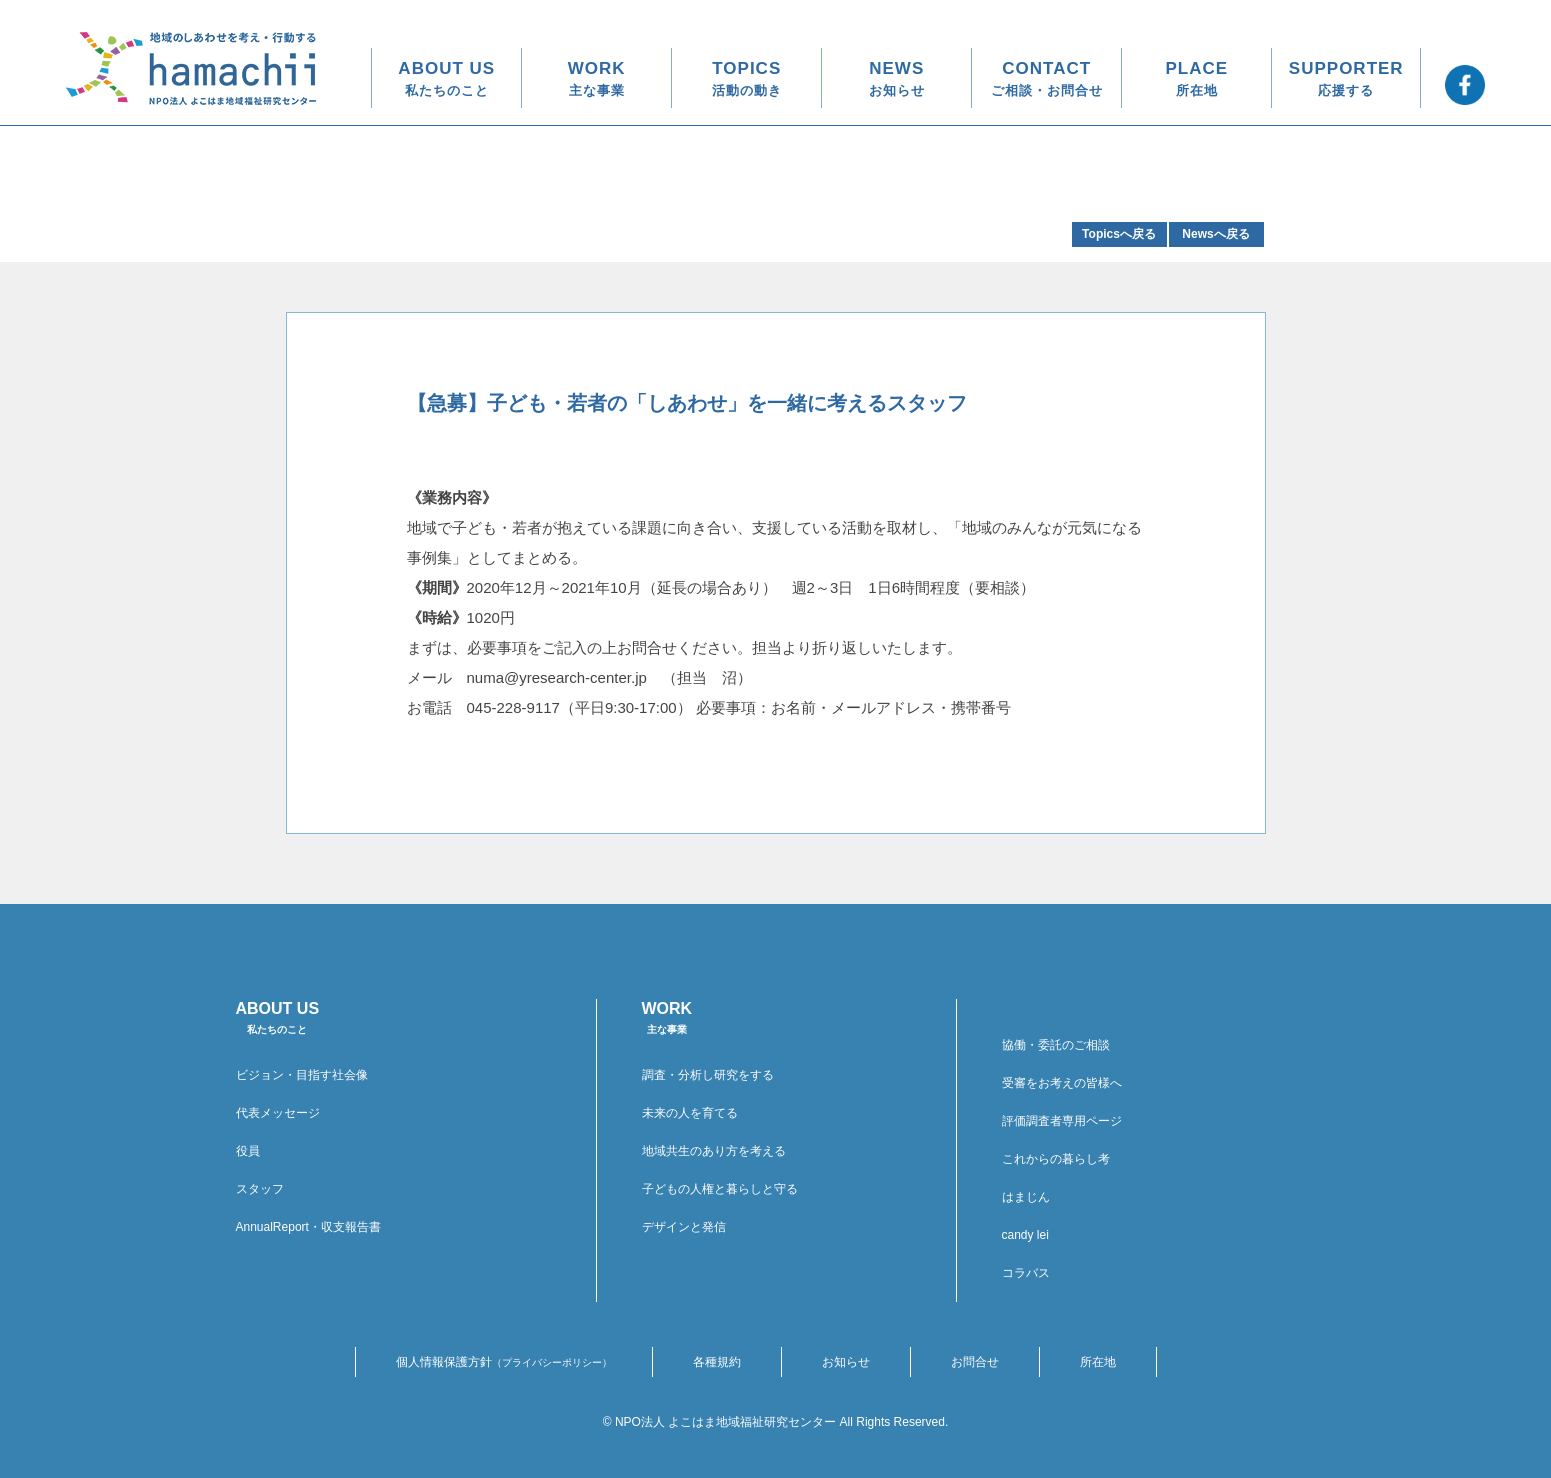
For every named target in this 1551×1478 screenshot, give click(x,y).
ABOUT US (446, 78)
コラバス (1026, 1273)
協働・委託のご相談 (1056, 1045)
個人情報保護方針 (504, 1362)
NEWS (897, 78)
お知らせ (846, 1362)
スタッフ (260, 1189)
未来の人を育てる (690, 1113)
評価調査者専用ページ (1062, 1121)
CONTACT (1047, 78)
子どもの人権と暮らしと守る (720, 1189)
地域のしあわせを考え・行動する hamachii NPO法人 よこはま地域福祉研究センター (191, 68)
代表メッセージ (278, 1113)
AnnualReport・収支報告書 (308, 1227)
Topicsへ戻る (1119, 234)
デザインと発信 (684, 1227)
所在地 (1098, 1362)
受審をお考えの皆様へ (1062, 1083)
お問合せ (975, 1362)
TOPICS (747, 78)
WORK (597, 78)
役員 (248, 1151)
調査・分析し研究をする (708, 1075)
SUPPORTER (1346, 78)
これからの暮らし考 (1056, 1159)
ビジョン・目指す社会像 (302, 1075)
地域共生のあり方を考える (714, 1151)
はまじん (1026, 1197)
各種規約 (717, 1362)
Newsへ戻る (1215, 234)
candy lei (1025, 1235)
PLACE (1196, 78)
